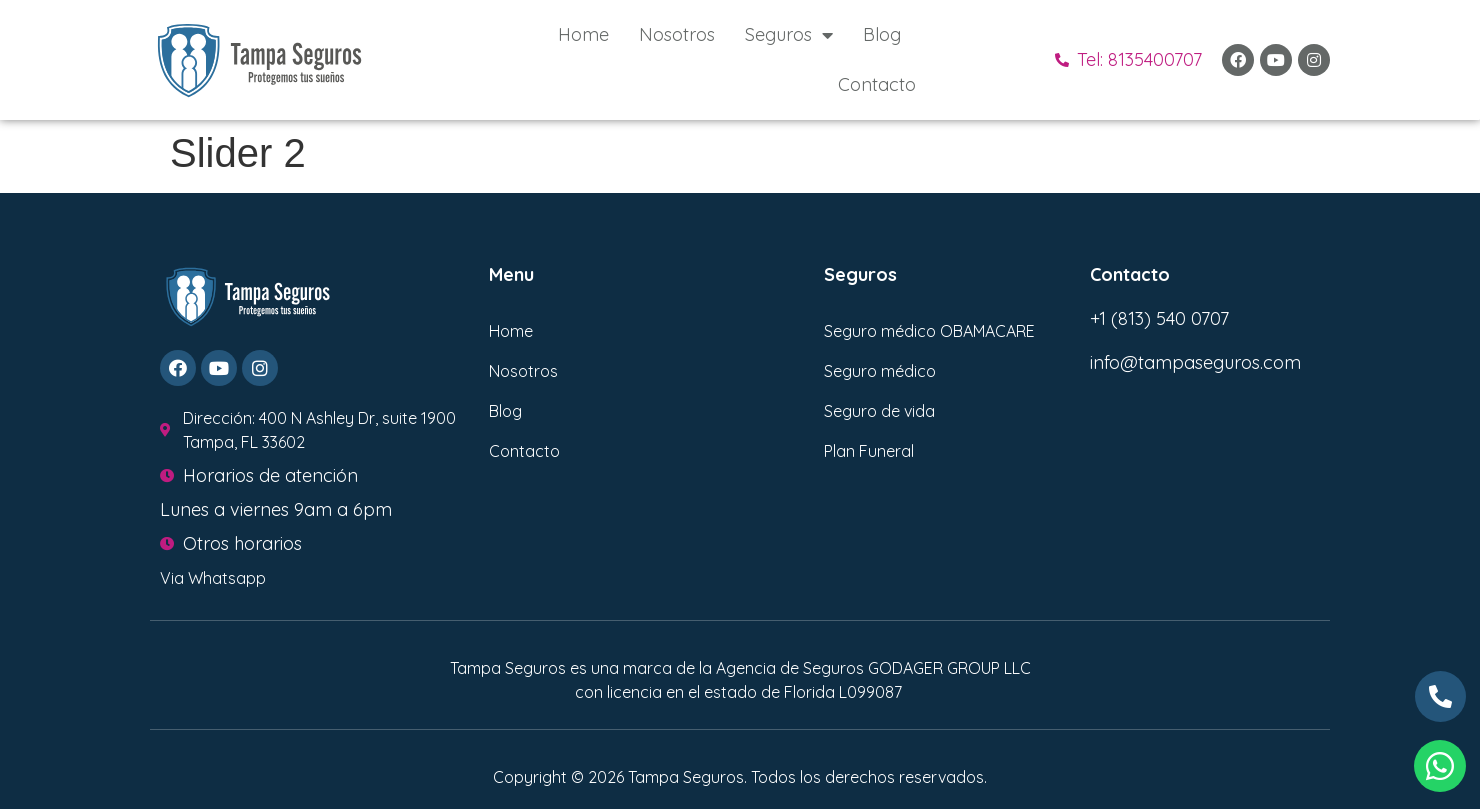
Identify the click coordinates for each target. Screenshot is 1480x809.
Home (583, 34)
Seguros (789, 35)
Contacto (877, 84)
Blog (882, 34)
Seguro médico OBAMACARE (929, 331)
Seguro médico (880, 371)
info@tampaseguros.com (1195, 362)
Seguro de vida (879, 411)
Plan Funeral (869, 451)
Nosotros (677, 34)
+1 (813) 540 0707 (1159, 318)
